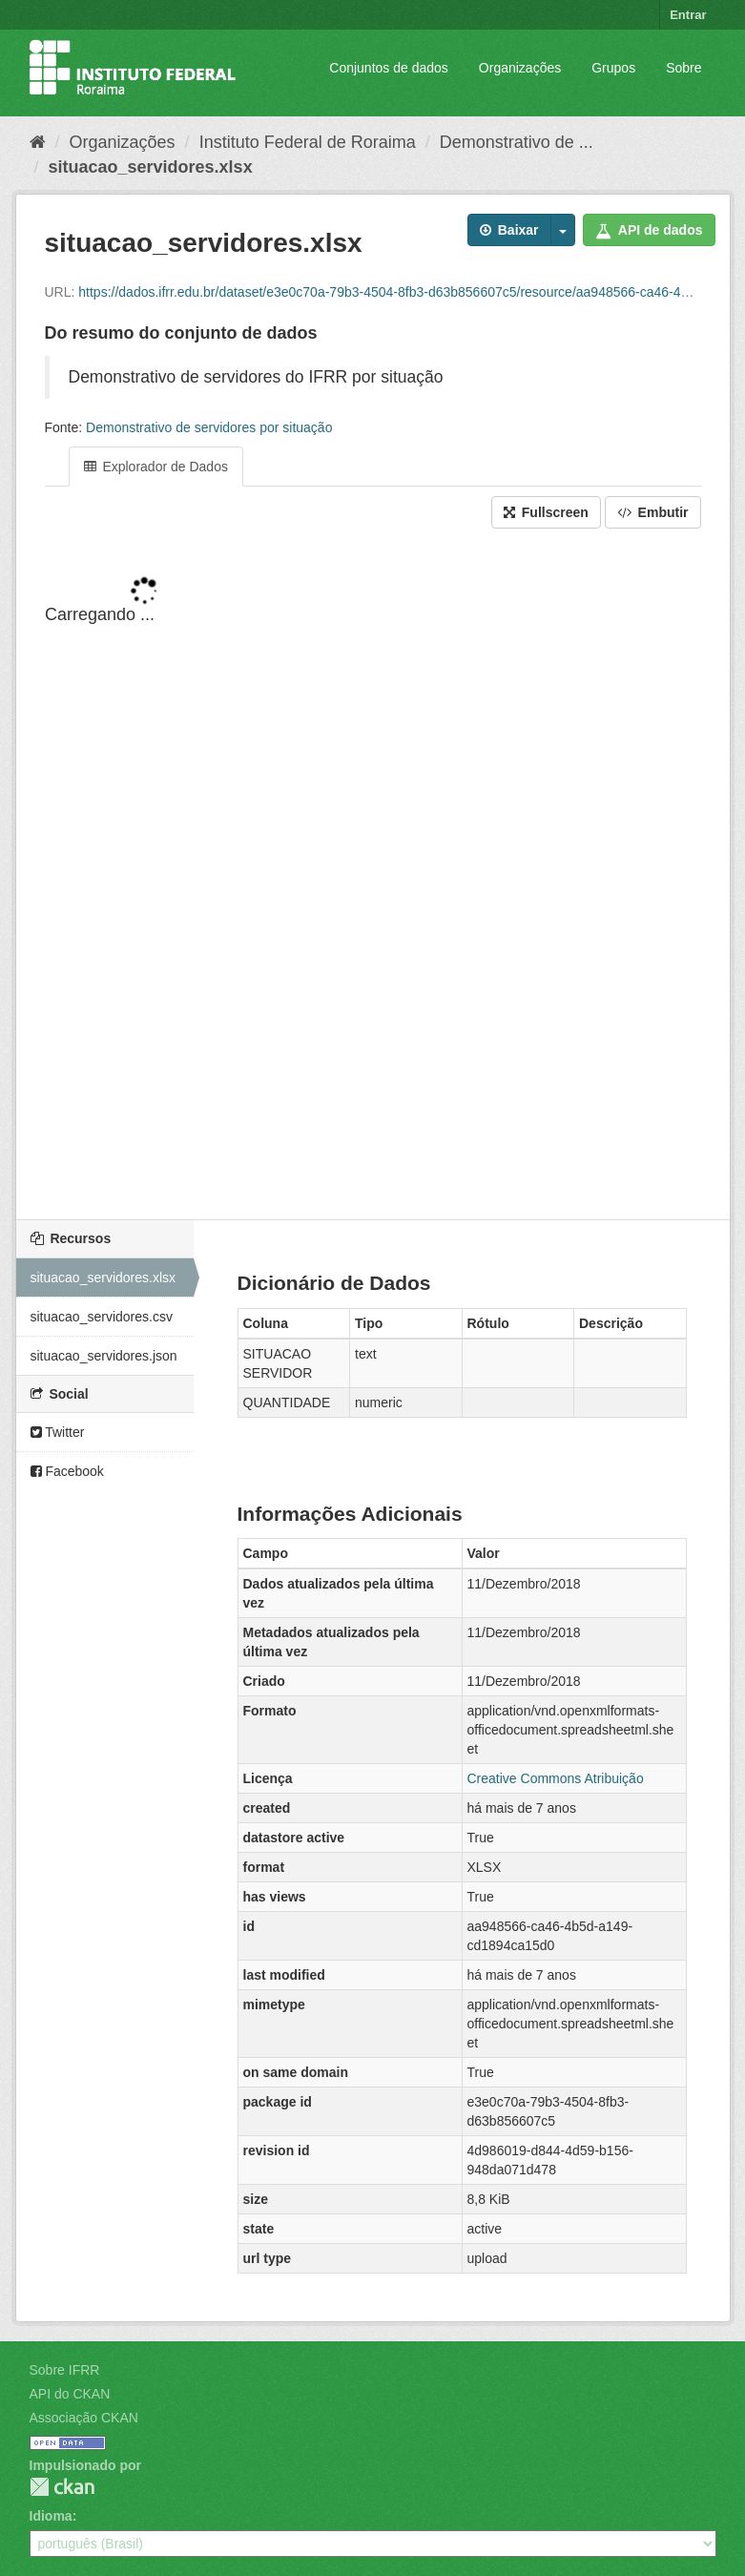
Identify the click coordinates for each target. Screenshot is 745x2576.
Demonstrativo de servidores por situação (209, 427)
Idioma (51, 2516)
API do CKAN (70, 2393)
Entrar (688, 15)
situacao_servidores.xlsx (151, 167)
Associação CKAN (84, 2417)
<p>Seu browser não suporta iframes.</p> (373, 876)
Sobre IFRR (65, 2370)
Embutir (653, 512)
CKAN (62, 2487)
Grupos (613, 67)
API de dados (648, 230)
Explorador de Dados (156, 466)
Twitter (58, 1432)
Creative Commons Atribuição (555, 1778)
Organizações (520, 67)
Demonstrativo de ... (516, 142)
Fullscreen (546, 512)
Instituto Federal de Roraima (307, 142)
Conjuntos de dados (388, 67)
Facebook (67, 1471)
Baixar (509, 230)
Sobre (683, 67)
